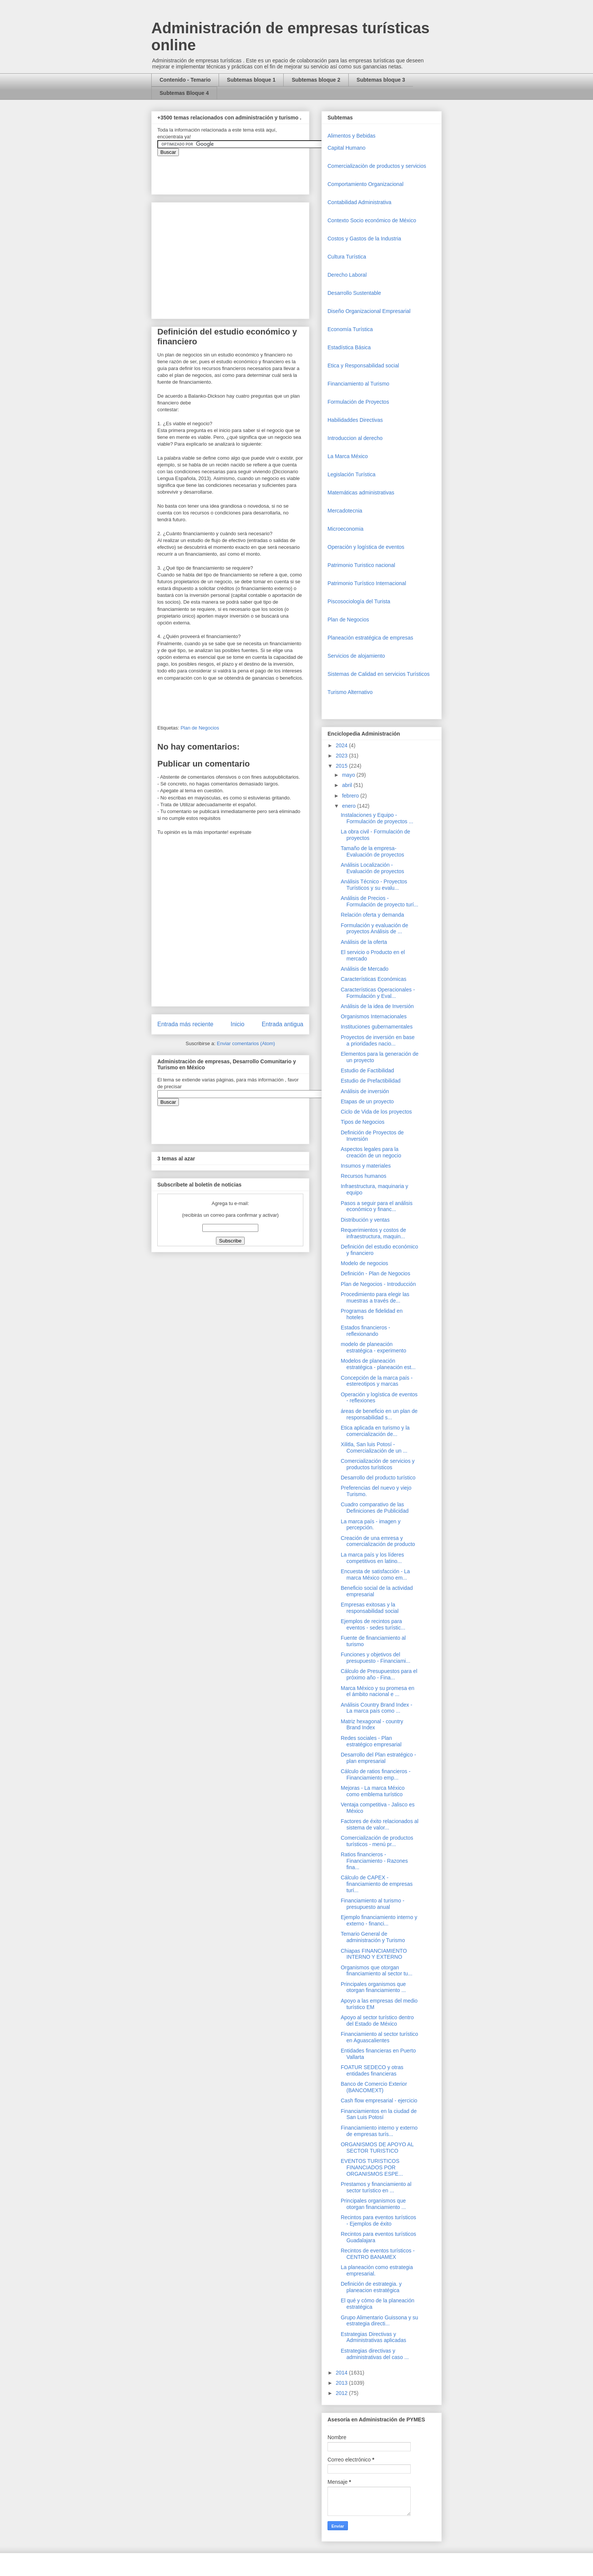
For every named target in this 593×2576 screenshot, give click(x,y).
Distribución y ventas (365, 1220)
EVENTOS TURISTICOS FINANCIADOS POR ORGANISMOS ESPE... (372, 2167)
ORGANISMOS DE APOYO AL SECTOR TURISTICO (377, 2147)
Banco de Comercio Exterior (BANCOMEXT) (374, 2087)
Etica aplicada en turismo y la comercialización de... (375, 1431)
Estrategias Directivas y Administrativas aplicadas (373, 2337)
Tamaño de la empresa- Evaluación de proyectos (372, 851)
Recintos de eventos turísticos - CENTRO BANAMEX (377, 2254)
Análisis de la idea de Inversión (377, 1006)
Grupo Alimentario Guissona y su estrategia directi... (379, 2320)
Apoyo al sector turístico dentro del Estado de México (377, 2020)
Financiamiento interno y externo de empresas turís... (379, 2131)
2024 (342, 745)
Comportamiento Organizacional (366, 184)
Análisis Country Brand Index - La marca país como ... (376, 1708)
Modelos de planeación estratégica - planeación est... (378, 1364)
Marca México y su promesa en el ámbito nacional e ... (377, 1691)
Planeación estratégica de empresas (370, 638)
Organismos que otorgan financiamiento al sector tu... (376, 1970)
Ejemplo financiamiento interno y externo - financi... (379, 1920)
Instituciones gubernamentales (377, 1027)
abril (347, 785)
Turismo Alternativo (350, 692)
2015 (342, 766)
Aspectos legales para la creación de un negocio (371, 1152)
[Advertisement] (22, 2409)
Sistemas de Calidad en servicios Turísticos (379, 674)
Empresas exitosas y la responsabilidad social (370, 1608)
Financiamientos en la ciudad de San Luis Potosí (379, 2114)
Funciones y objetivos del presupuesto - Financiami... (375, 1657)
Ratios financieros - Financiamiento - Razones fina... (374, 1860)
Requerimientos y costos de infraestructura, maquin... (373, 1233)
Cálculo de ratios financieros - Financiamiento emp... (375, 1774)
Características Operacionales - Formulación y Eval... (378, 993)
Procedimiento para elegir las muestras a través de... (375, 1297)
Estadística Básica (349, 347)
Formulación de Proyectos (358, 402)
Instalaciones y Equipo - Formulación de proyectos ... (377, 818)
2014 (342, 2373)
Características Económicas (374, 979)
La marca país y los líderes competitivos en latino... (372, 1558)
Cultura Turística (347, 257)
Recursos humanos (364, 1176)
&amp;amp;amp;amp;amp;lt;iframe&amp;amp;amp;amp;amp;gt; (242, 171)
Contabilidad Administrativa (359, 202)
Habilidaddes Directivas (355, 420)
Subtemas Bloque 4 (184, 93)
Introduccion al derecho (355, 438)
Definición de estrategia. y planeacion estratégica (371, 2287)
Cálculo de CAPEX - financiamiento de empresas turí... (377, 1883)
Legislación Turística (352, 474)
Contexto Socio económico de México (372, 220)
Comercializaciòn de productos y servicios (377, 166)
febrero (351, 796)
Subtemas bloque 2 (316, 80)
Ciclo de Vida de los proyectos (376, 1112)
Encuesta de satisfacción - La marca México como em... (375, 1574)
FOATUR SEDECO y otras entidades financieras (372, 2070)
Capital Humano (346, 148)
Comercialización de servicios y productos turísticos (377, 1464)
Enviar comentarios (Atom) (246, 1043)
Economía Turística (350, 329)
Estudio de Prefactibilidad (371, 1081)
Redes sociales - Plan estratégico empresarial (371, 1741)
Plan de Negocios (199, 728)
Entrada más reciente (185, 1024)
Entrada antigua (282, 1024)
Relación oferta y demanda (372, 915)
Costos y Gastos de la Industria (364, 238)
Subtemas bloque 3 (381, 80)
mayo (349, 775)
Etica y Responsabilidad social (363, 365)
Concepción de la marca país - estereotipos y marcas (377, 1381)
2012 (342, 2393)
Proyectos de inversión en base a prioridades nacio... (377, 1040)
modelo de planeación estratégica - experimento (373, 1347)
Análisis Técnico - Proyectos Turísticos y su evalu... (374, 884)
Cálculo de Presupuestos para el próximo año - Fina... (379, 1674)
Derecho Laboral (347, 275)
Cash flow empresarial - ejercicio (379, 2100)
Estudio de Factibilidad (367, 1070)
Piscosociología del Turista (359, 601)
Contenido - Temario (185, 80)
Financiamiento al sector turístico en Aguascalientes (379, 2037)
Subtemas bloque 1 (251, 80)
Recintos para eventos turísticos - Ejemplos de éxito (378, 2220)
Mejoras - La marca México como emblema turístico (373, 1791)
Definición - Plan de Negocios (375, 1273)
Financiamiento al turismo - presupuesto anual (372, 1904)
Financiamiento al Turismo (358, 384)
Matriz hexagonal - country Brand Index (372, 1724)
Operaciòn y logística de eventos (366, 547)
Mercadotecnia (345, 511)
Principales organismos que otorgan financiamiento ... (373, 1987)
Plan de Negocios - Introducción (378, 1284)
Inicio (237, 1024)
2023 (342, 756)
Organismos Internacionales (374, 1016)
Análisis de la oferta (364, 942)
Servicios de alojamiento (356, 656)
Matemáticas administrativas (361, 492)
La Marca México (348, 456)
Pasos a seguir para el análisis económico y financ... (377, 1206)
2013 (342, 2383)
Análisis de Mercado (364, 969)
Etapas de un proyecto (367, 1101)
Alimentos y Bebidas (352, 136)
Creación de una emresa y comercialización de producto (378, 1541)
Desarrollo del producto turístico (378, 1478)
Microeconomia (345, 529)
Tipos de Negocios (362, 1122)
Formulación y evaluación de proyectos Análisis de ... (374, 928)
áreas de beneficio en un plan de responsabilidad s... (379, 1414)
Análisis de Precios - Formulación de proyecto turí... (379, 901)
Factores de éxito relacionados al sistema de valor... (379, 1824)
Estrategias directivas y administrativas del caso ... (375, 2354)
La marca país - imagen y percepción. (371, 1524)
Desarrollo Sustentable (354, 293)
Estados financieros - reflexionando (365, 1330)
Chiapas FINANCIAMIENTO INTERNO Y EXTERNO (374, 1954)
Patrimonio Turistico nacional (361, 565)
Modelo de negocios (364, 1263)
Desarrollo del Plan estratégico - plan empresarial (378, 1758)
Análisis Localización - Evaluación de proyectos (372, 868)
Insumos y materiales (366, 1166)
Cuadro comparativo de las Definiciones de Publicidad (374, 1507)
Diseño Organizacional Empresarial (369, 311)
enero (349, 806)
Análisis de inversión (365, 1091)
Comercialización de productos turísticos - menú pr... (377, 1841)
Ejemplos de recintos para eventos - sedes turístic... (373, 1624)
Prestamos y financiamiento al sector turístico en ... (376, 2187)
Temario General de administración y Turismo (373, 1937)
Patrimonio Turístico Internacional (367, 583)
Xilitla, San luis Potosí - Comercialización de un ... (374, 1447)
